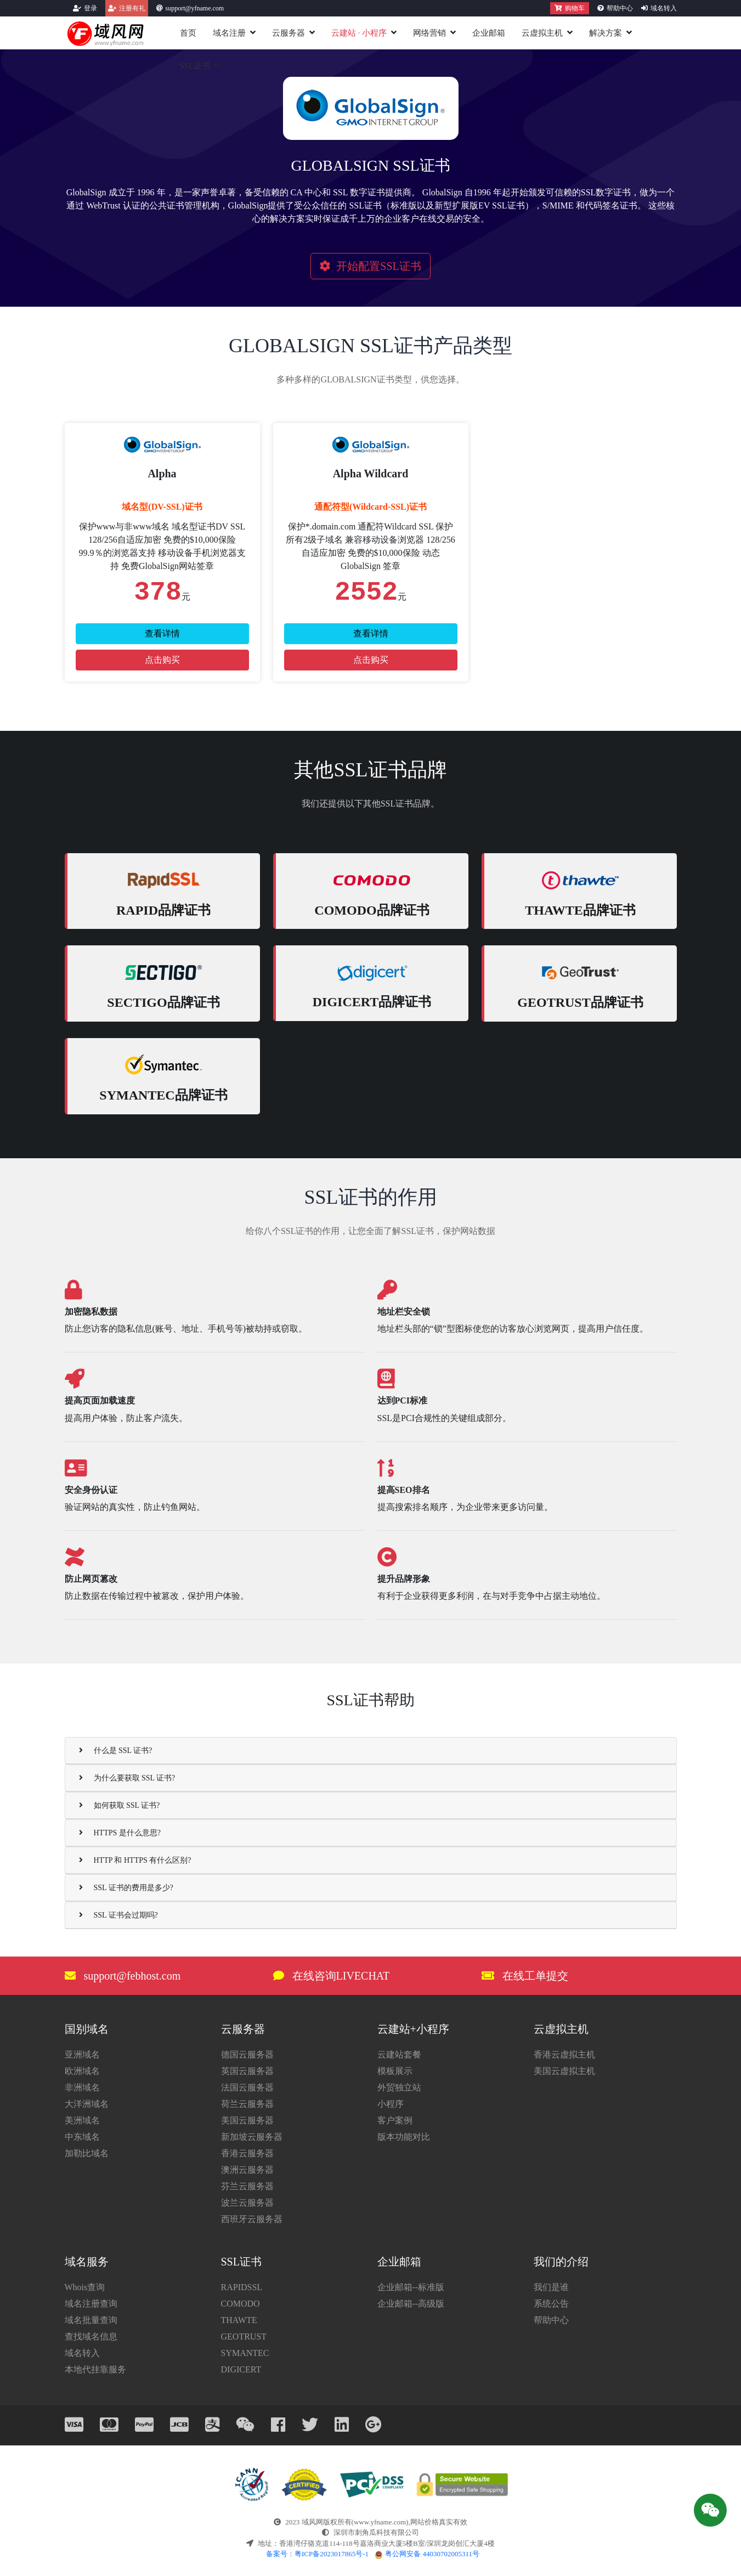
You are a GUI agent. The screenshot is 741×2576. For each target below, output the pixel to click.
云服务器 (288, 33)
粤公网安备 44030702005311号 (427, 2554)
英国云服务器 (247, 2071)
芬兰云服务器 (247, 2186)
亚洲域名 (82, 2054)
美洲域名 (82, 2120)
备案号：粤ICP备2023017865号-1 (317, 2554)
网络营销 (429, 33)
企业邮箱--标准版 (411, 2287)
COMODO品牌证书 (371, 910)
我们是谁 (551, 2287)
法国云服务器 (247, 2087)
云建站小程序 (359, 33)
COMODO (240, 2303)
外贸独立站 (399, 2087)
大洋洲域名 (87, 2104)
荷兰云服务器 (247, 2104)
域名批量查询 (91, 2320)
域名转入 (664, 8)
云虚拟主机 (542, 33)
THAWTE (239, 2320)
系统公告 (551, 2303)
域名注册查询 (91, 2303)
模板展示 (394, 2071)
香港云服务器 (247, 2153)
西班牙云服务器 (251, 2219)
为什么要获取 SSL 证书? (127, 1778)
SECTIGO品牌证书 (163, 1002)
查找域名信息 (91, 2336)
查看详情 (162, 633)
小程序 (390, 2104)
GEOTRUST (244, 2336)
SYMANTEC (245, 2353)
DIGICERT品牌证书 (372, 1002)
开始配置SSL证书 (370, 266)
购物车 (570, 8)
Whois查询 (85, 2287)
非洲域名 (82, 2087)
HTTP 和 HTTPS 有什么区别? (135, 1860)
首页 (188, 33)
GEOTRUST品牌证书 (580, 1002)
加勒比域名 (87, 2153)
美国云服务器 (247, 2120)
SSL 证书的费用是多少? (126, 1888)
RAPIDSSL (242, 2287)
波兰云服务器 (247, 2202)
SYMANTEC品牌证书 (163, 1095)
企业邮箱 (488, 33)
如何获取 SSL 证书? (119, 1805)
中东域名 (82, 2136)
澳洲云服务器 (247, 2169)
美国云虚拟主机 (564, 2071)
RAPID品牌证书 (163, 910)
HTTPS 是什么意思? (120, 1833)
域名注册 (229, 33)
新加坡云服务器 (251, 2136)
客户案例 (394, 2120)
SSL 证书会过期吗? (118, 1915)
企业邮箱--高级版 (411, 2303)
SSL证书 (195, 65)
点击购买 (162, 659)
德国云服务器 (247, 2054)
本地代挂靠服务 (95, 2369)
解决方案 (605, 33)
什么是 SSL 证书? (115, 1750)
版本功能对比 (403, 2136)
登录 (90, 8)
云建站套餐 (399, 2054)
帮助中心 (620, 8)
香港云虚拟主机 (564, 2054)
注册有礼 (132, 8)
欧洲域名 (82, 2071)
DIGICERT (241, 2369)
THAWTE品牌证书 (580, 910)
